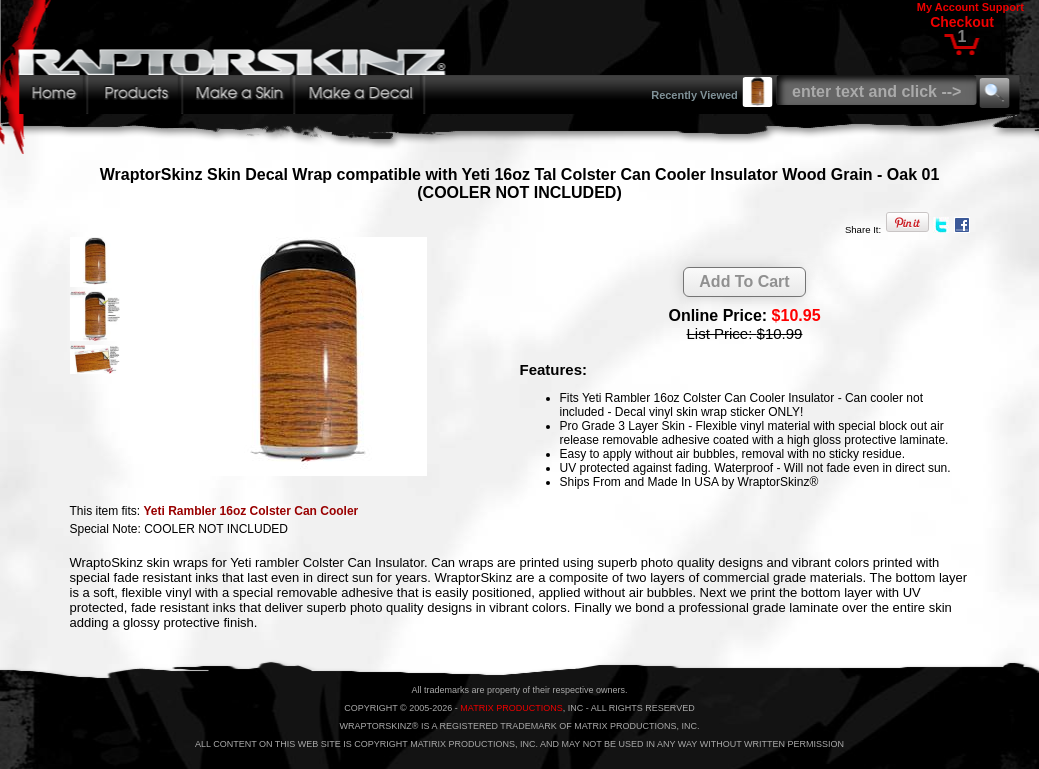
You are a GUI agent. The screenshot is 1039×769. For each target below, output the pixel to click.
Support (1003, 7)
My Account (948, 7)
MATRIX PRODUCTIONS (511, 708)
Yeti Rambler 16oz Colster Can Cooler (251, 511)
